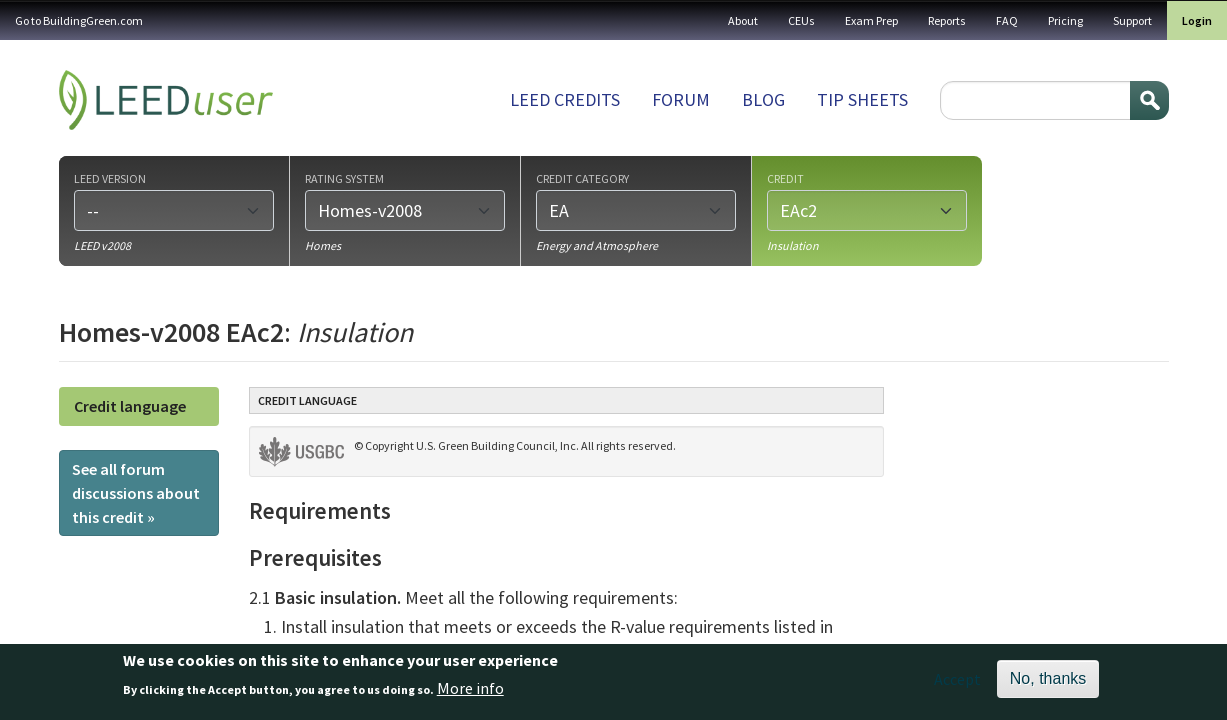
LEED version (110, 178)
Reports (947, 20)
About (743, 20)
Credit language (130, 406)
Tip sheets (862, 99)
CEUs (801, 20)
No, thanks (1048, 684)
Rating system (344, 178)
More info (470, 694)
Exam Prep (871, 20)
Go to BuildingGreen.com (79, 20)
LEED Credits (565, 99)
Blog (763, 99)
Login (1197, 20)
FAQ (1007, 20)
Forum (681, 99)
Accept (957, 685)
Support (1132, 20)
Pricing (1065, 20)
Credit (785, 178)
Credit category (582, 178)
